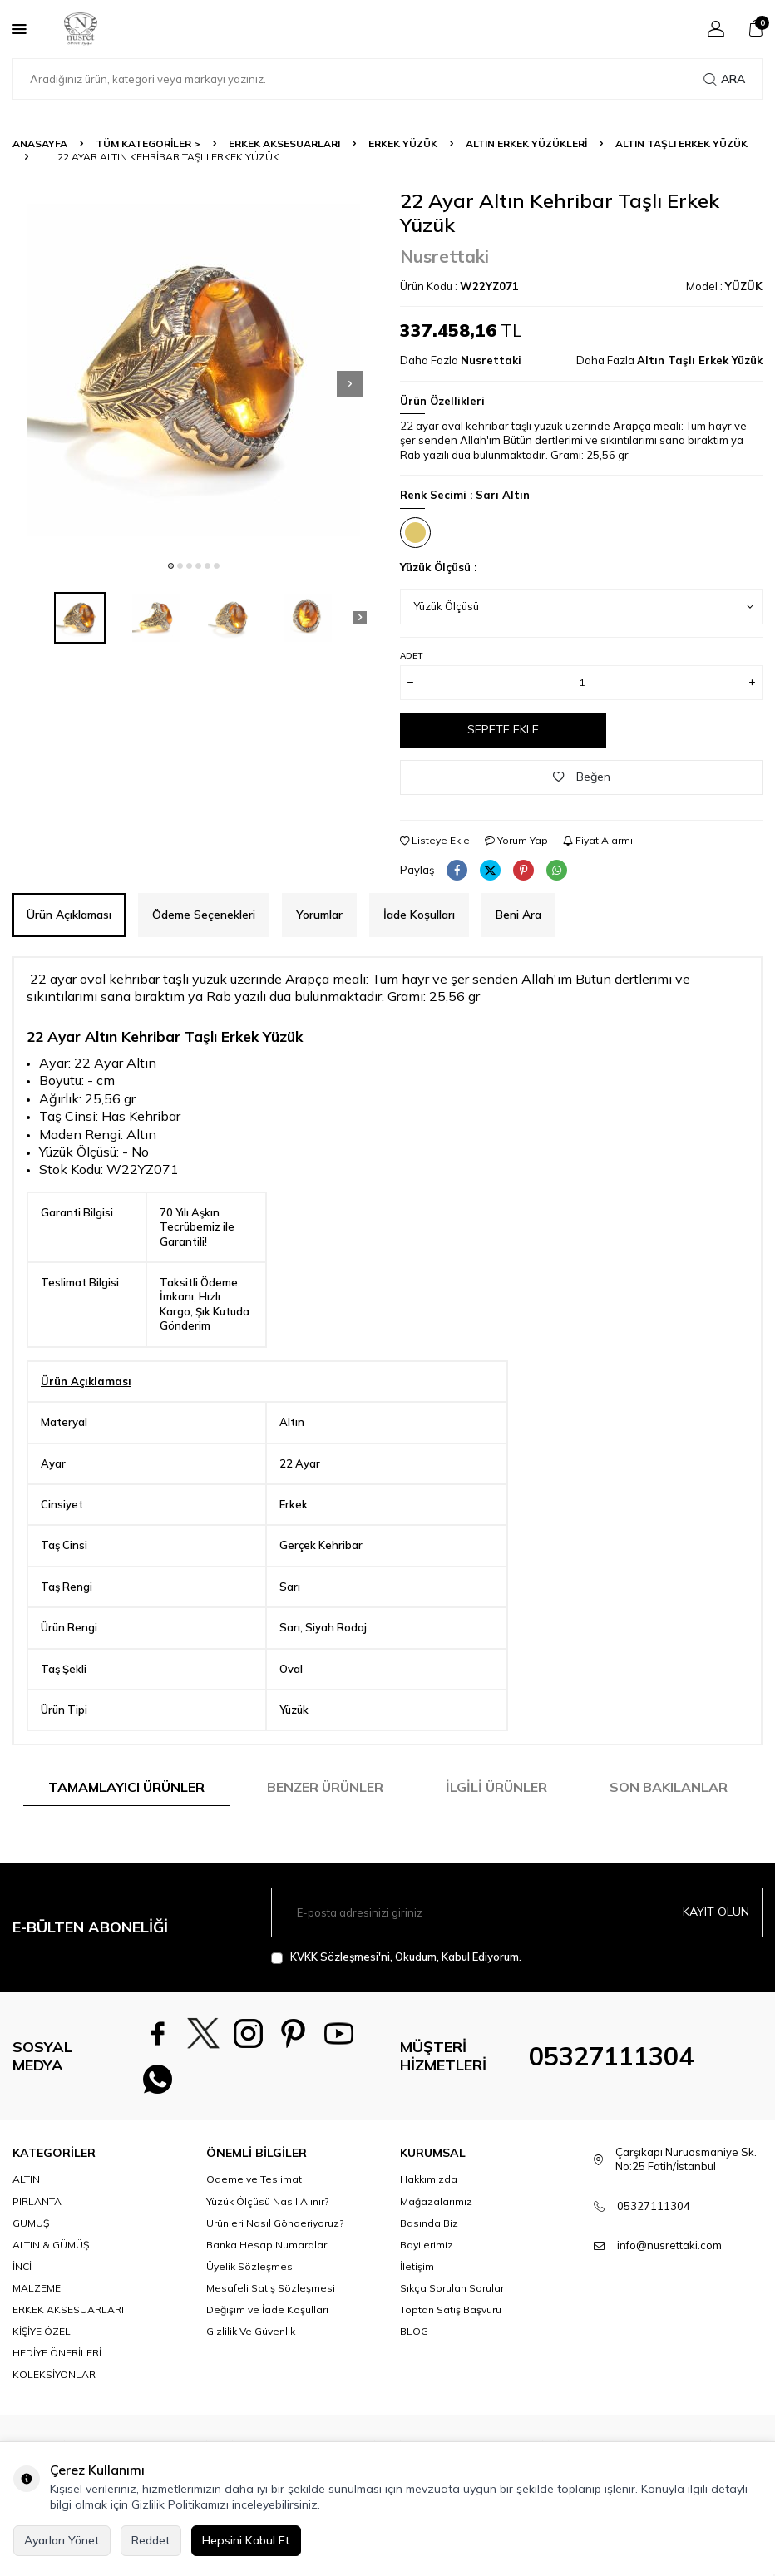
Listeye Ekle (435, 840)
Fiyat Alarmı (598, 840)
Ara (724, 79)
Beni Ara (518, 914)
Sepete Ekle (503, 729)
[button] (171, 566)
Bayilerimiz (426, 2245)
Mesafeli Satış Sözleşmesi (270, 2288)
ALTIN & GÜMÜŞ (50, 2245)
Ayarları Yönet (62, 2540)
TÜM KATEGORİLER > (148, 143)
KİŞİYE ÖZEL (41, 2333)
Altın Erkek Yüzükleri (526, 143)
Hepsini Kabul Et (246, 2540)
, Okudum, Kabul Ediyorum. (396, 1957)
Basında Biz (429, 2224)
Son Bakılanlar (669, 1787)
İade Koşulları (419, 914)
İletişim (417, 2267)
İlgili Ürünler (496, 1787)
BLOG (414, 2333)
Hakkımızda (428, 2180)
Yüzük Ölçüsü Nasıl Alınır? (267, 2202)
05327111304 (611, 2057)
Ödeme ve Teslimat (254, 2180)
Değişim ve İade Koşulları (267, 2310)
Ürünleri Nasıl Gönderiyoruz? (274, 2224)
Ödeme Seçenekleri (203, 914)
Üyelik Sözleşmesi (250, 2267)
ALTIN (26, 2180)
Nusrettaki (444, 256)
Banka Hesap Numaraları (267, 2245)
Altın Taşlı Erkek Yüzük (681, 143)
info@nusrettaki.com (669, 2246)
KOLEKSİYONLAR (54, 2376)
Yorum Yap (516, 840)
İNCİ (22, 2267)
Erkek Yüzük (402, 143)
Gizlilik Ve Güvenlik (250, 2333)
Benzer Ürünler (325, 1787)
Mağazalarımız (436, 2202)
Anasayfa (39, 143)
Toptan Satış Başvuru (450, 2310)
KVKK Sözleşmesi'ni (340, 1956)
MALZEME (36, 2288)
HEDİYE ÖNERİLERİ (56, 2354)
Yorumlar (319, 914)
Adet (411, 655)
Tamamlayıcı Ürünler (126, 1787)
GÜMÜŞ (30, 2224)
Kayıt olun (716, 1911)
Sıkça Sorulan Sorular (452, 2288)
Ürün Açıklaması (69, 914)
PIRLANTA (37, 2202)
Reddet (150, 2540)
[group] (193, 370)
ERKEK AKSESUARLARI (284, 143)
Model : (724, 286)
